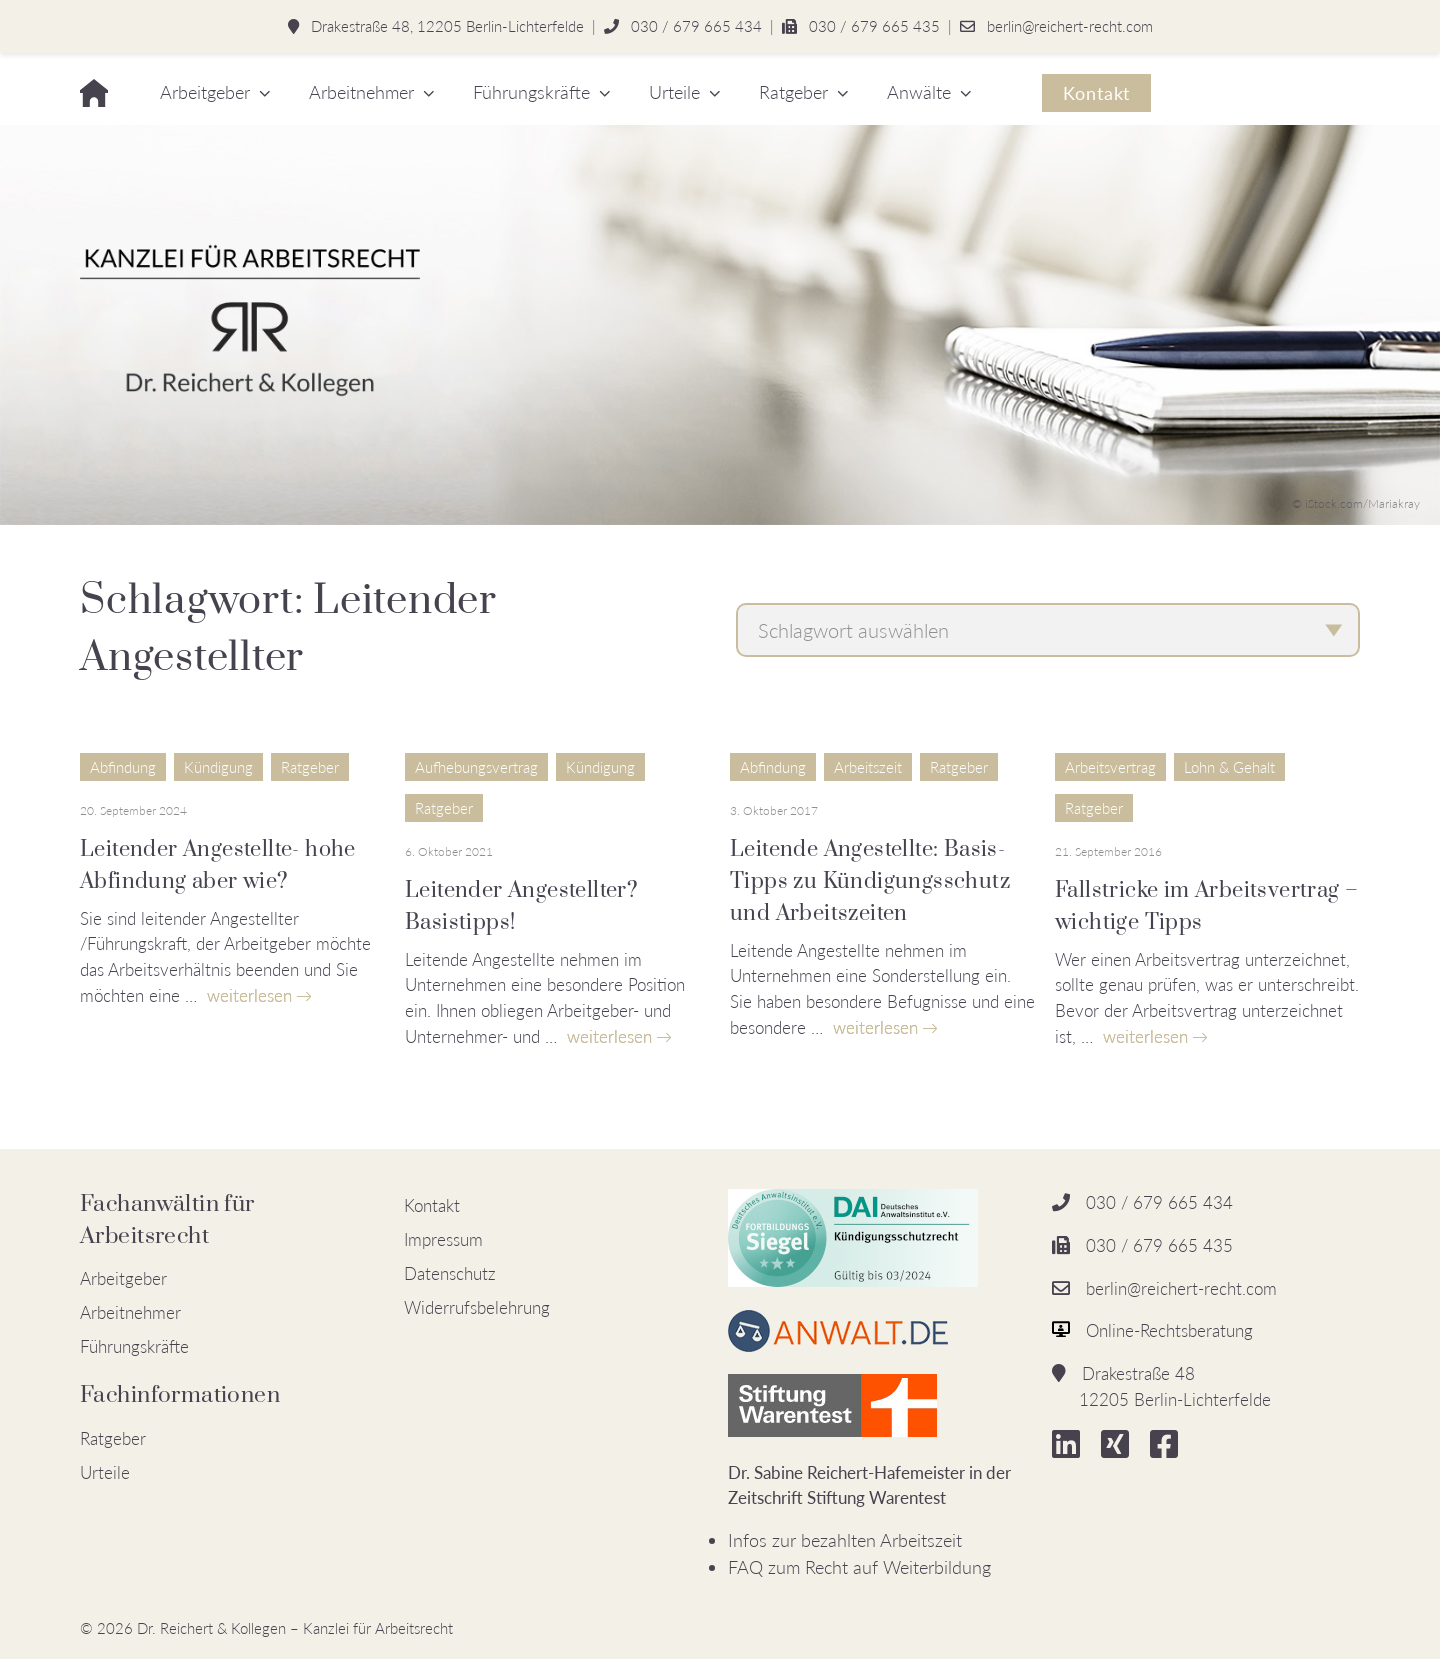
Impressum (443, 1239)
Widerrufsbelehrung (477, 1307)
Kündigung (218, 767)
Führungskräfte (531, 92)
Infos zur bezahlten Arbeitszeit (845, 1540)
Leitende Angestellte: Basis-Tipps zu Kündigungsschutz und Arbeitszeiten (870, 881)
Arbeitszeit (868, 767)
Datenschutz (450, 1273)
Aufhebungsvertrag (476, 767)
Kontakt (1096, 93)
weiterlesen (249, 995)
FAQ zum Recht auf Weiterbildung (859, 1567)
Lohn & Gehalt (1229, 767)
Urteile (674, 92)
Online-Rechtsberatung (1169, 1330)
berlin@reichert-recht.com (1070, 26)
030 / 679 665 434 (696, 26)
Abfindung (123, 767)
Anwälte (919, 92)
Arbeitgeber (205, 92)
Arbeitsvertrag (1110, 767)
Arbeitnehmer (361, 92)
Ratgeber (793, 92)
